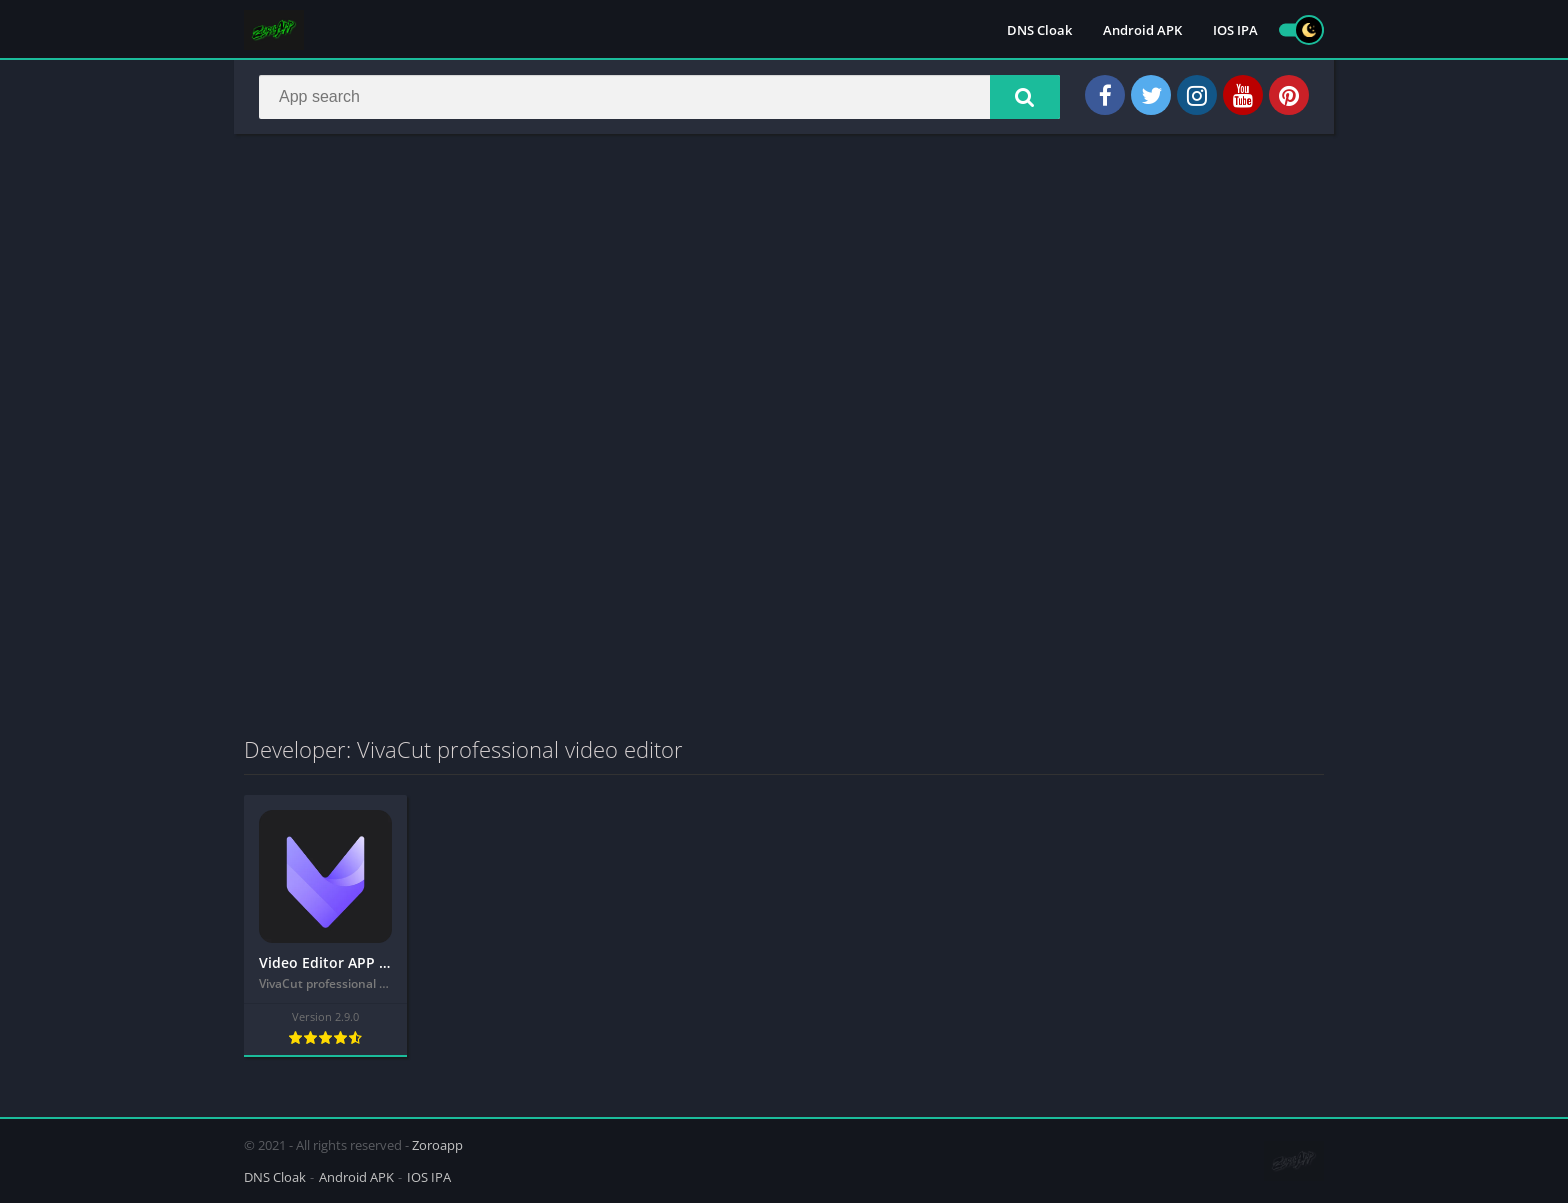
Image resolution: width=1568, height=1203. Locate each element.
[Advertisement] (784, 294)
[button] (1025, 97)
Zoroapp (437, 1145)
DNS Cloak (1039, 30)
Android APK (1142, 30)
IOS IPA (1235, 30)
